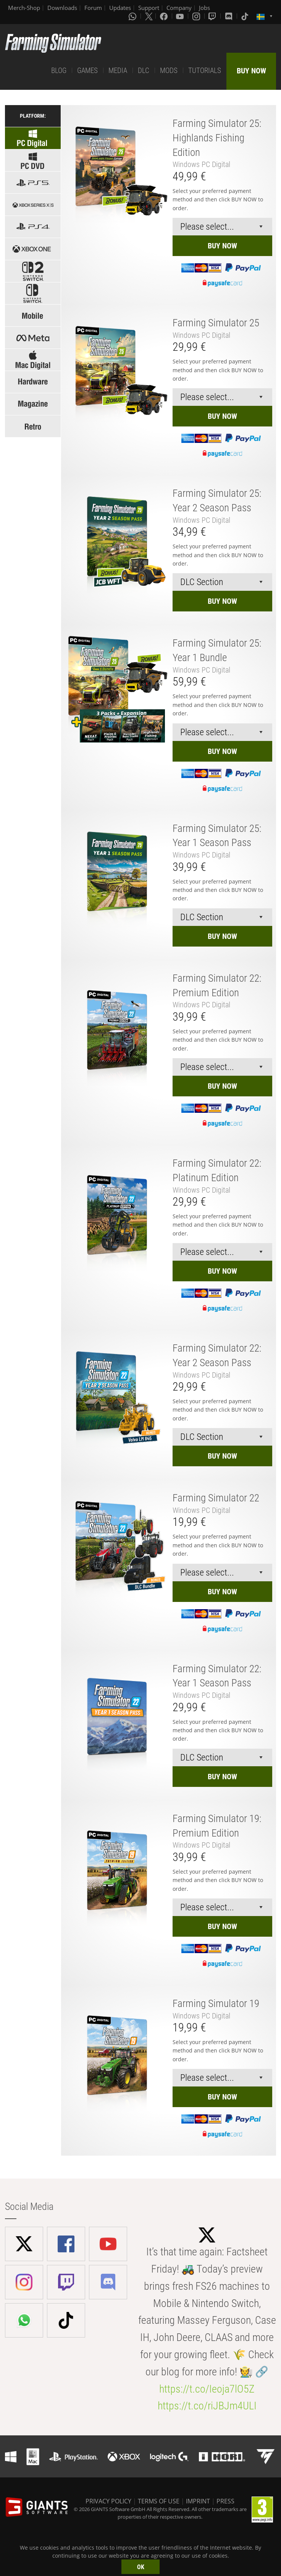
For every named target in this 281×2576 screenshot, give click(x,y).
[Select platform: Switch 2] (33, 271)
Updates (120, 7)
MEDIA (117, 70)
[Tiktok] (245, 16)
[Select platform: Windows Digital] (33, 138)
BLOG (58, 70)
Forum (93, 7)
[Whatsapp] (133, 16)
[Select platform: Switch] (33, 293)
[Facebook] (164, 16)
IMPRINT (198, 2501)
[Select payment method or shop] (222, 226)
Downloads (62, 7)
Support (148, 7)
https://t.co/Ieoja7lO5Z (207, 2389)
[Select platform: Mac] (33, 360)
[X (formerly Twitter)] (149, 16)
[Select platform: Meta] (33, 338)
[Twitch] (213, 16)
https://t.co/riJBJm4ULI (207, 2405)
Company (179, 7)
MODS (169, 70)
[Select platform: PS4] (33, 227)
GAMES (87, 70)
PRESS (225, 2501)
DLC (143, 70)
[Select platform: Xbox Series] (33, 205)
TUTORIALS (204, 70)
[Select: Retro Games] (33, 426)
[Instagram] (197, 16)
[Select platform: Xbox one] (33, 249)
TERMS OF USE (158, 2501)
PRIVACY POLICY (108, 2501)
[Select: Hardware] (33, 382)
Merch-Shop (24, 7)
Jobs (204, 7)
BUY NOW (251, 70)
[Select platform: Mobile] (33, 315)
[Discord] (229, 16)
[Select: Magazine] (33, 404)
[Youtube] (180, 16)
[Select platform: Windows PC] (33, 160)
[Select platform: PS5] (33, 182)
